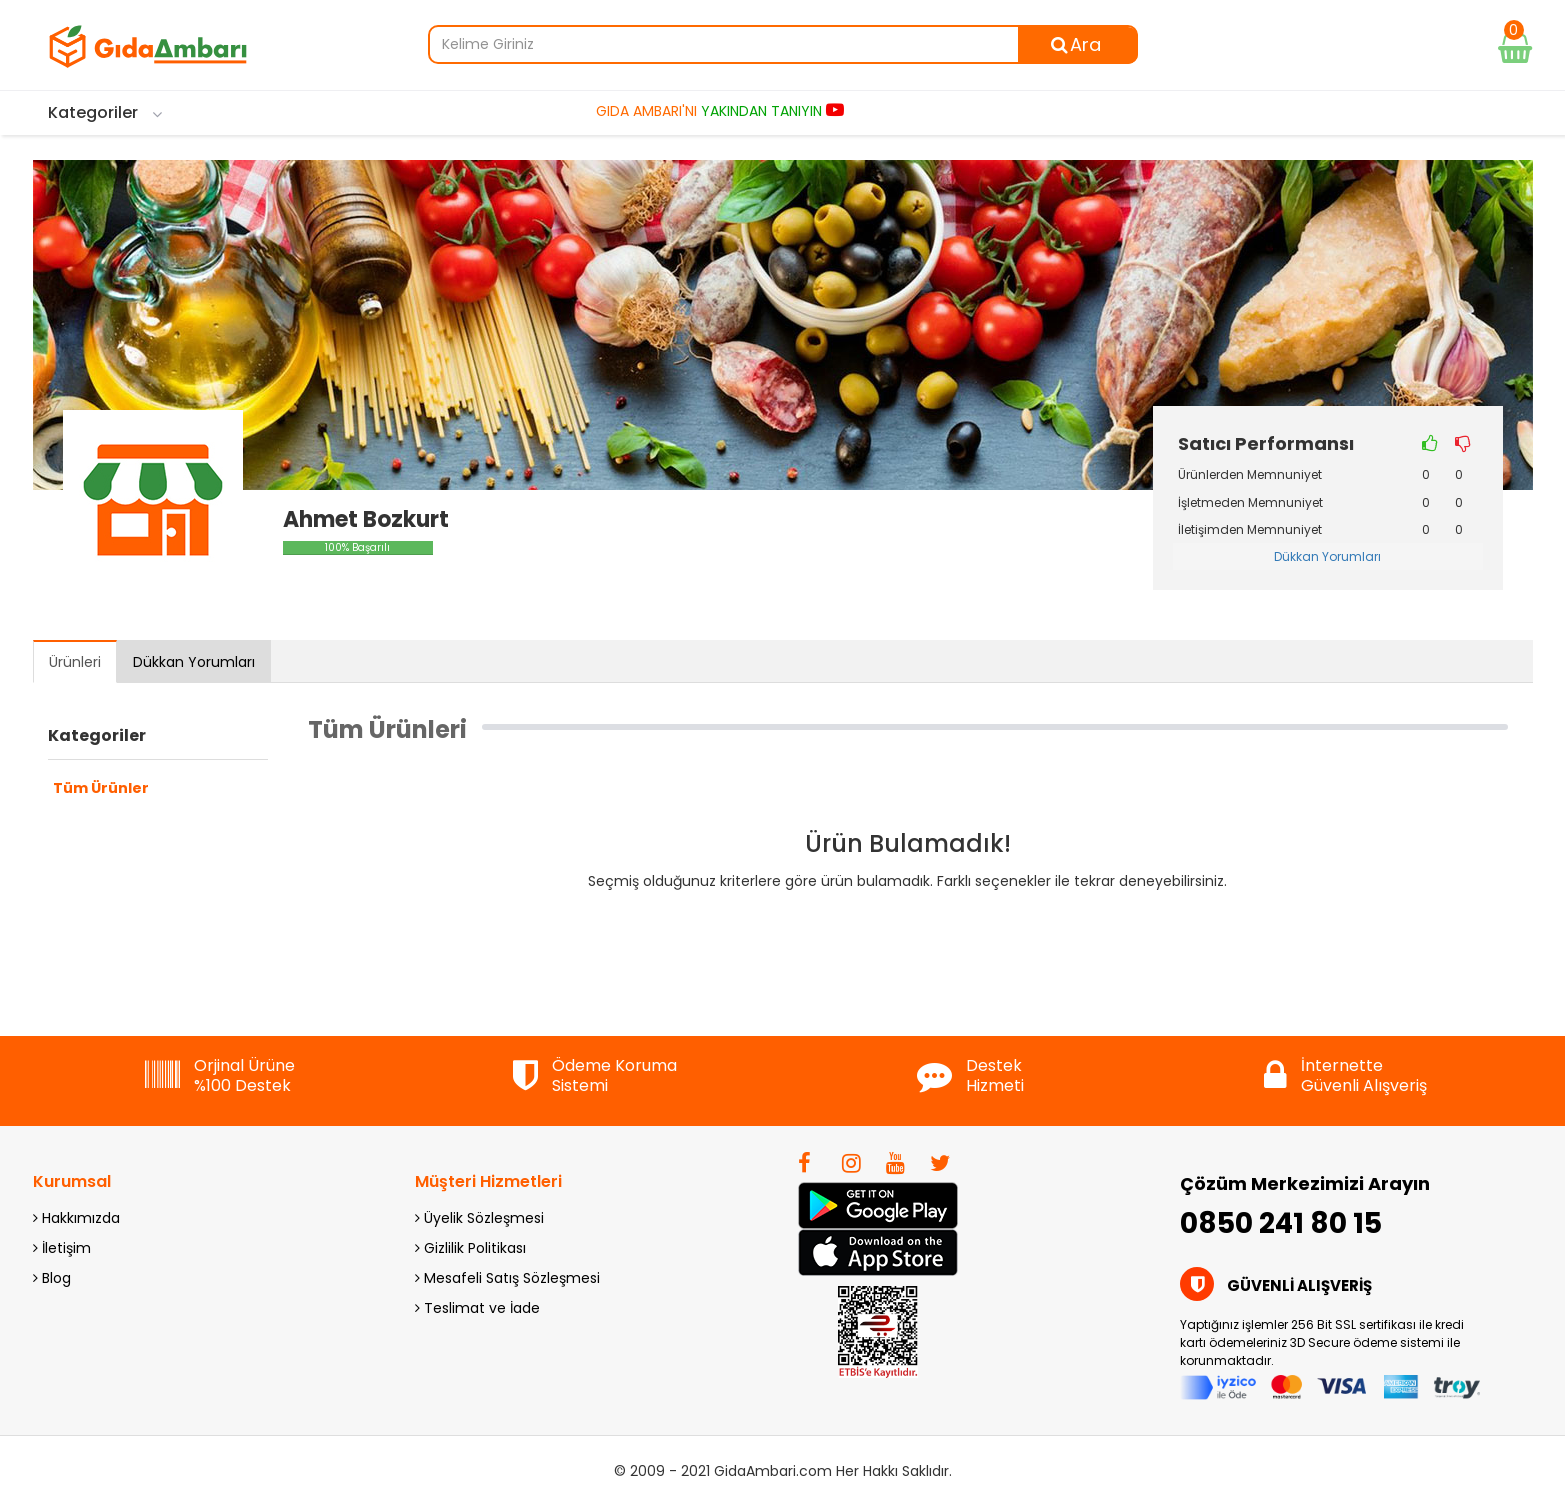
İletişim (62, 1248)
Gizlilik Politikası (470, 1248)
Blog (52, 1278)
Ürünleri (75, 662)
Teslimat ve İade (477, 1308)
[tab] (158, 741)
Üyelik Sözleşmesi (479, 1218)
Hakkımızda (76, 1218)
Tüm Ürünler (101, 788)
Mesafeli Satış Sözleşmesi (507, 1278)
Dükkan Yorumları (1327, 556)
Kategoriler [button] (97, 736)
